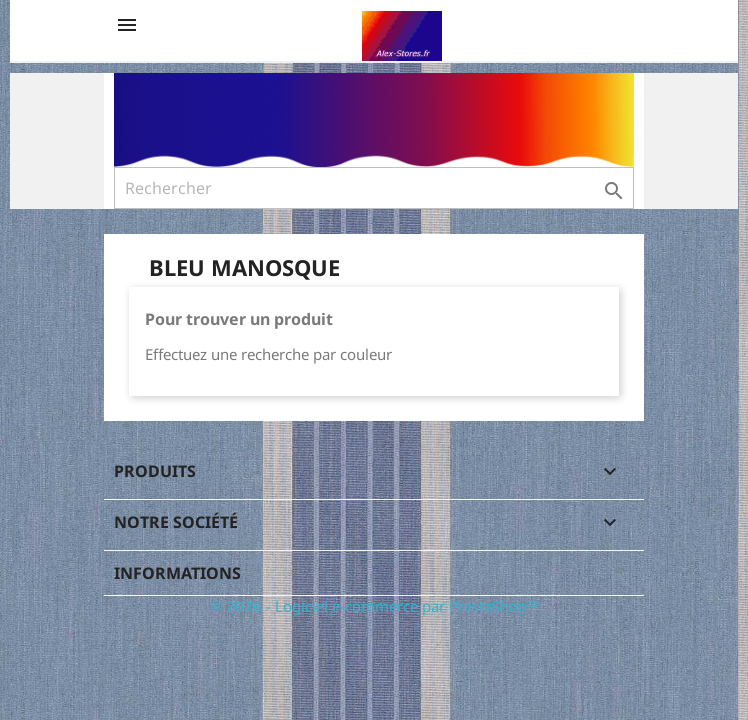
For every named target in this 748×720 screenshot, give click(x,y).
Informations (177, 573)
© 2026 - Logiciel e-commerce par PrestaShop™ (374, 606)
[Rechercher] (374, 188)
